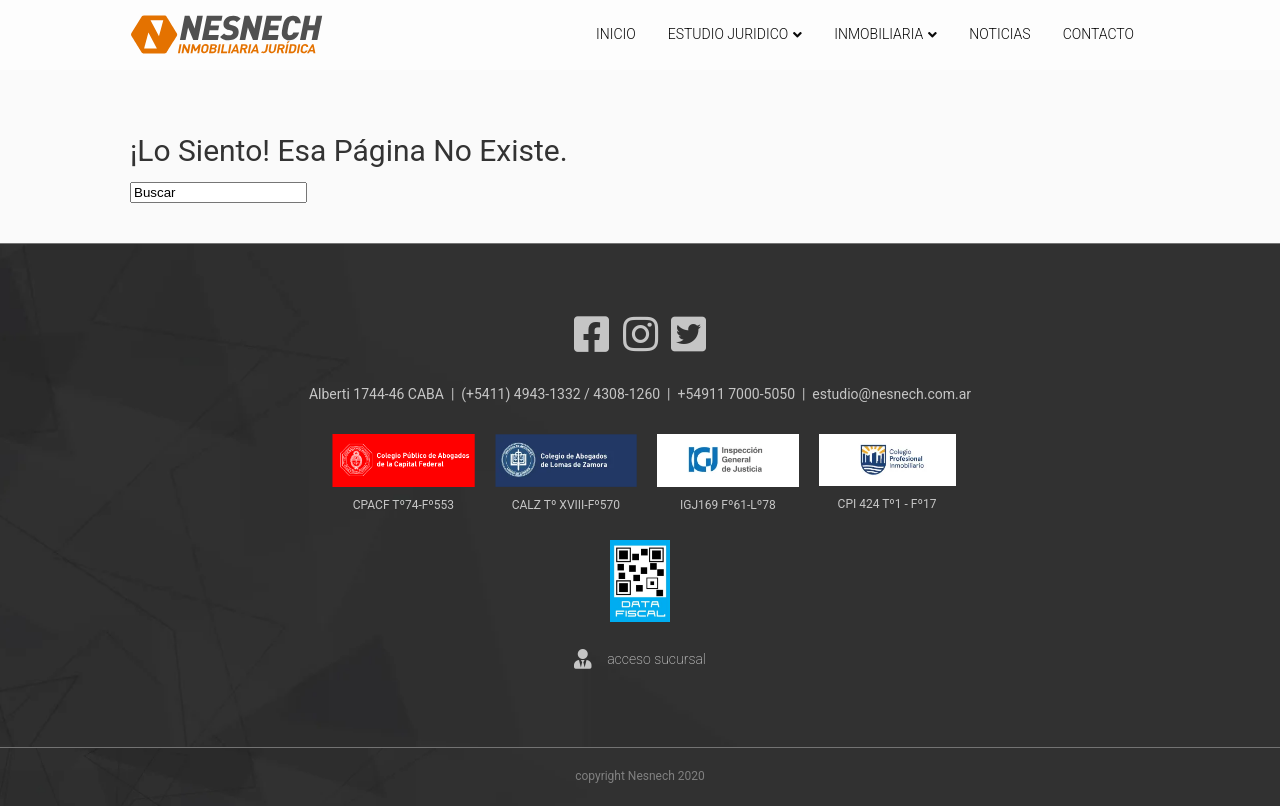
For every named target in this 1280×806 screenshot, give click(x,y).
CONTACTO (1098, 34)
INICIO (616, 34)
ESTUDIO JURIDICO (728, 34)
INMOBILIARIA (878, 34)
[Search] (218, 192)
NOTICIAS (999, 34)
